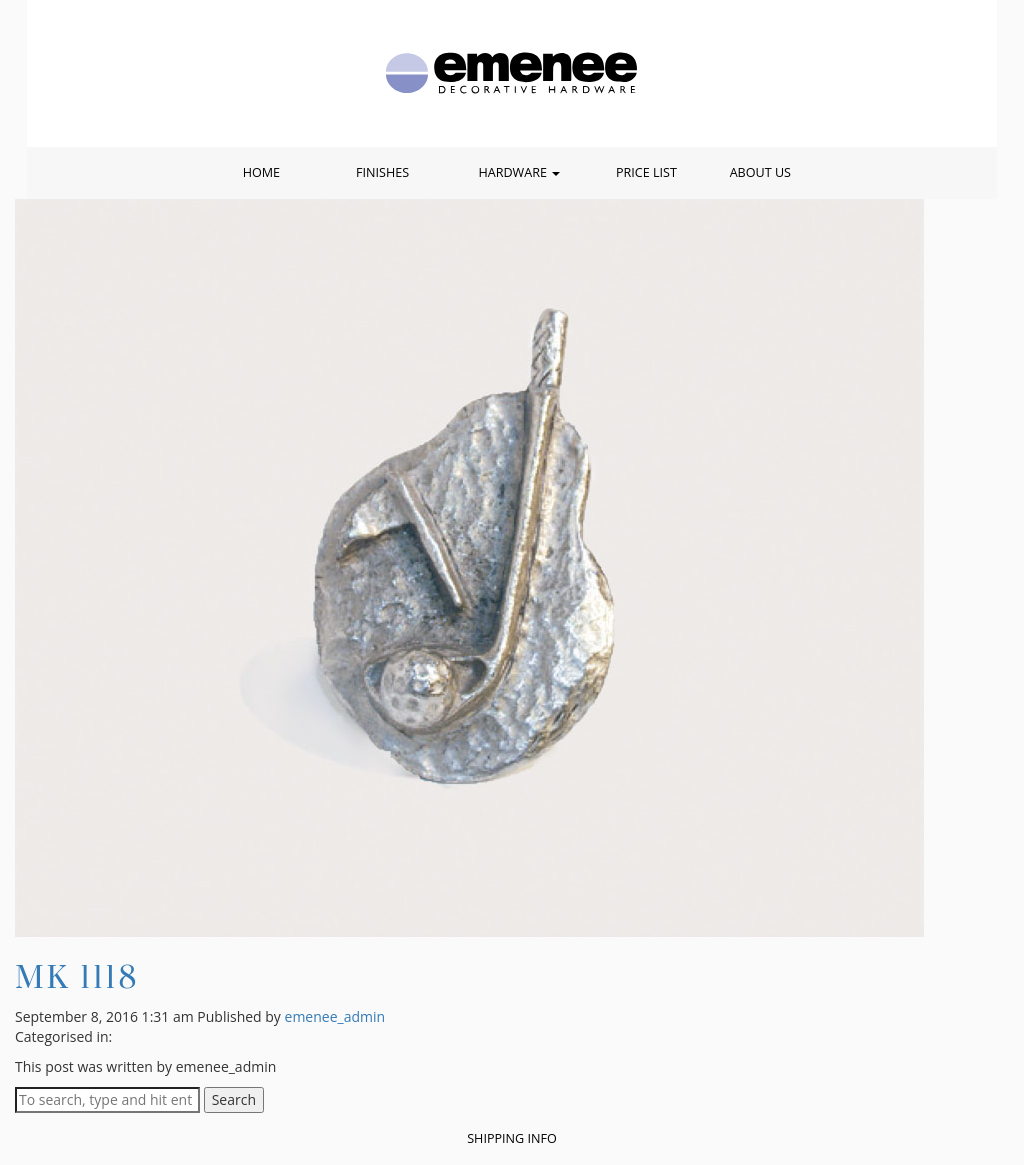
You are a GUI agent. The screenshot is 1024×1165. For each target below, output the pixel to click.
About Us (760, 172)
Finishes (382, 172)
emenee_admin (335, 1016)
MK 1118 (77, 976)
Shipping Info (512, 1138)
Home (261, 172)
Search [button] (234, 1099)
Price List (646, 172)
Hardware (519, 172)
